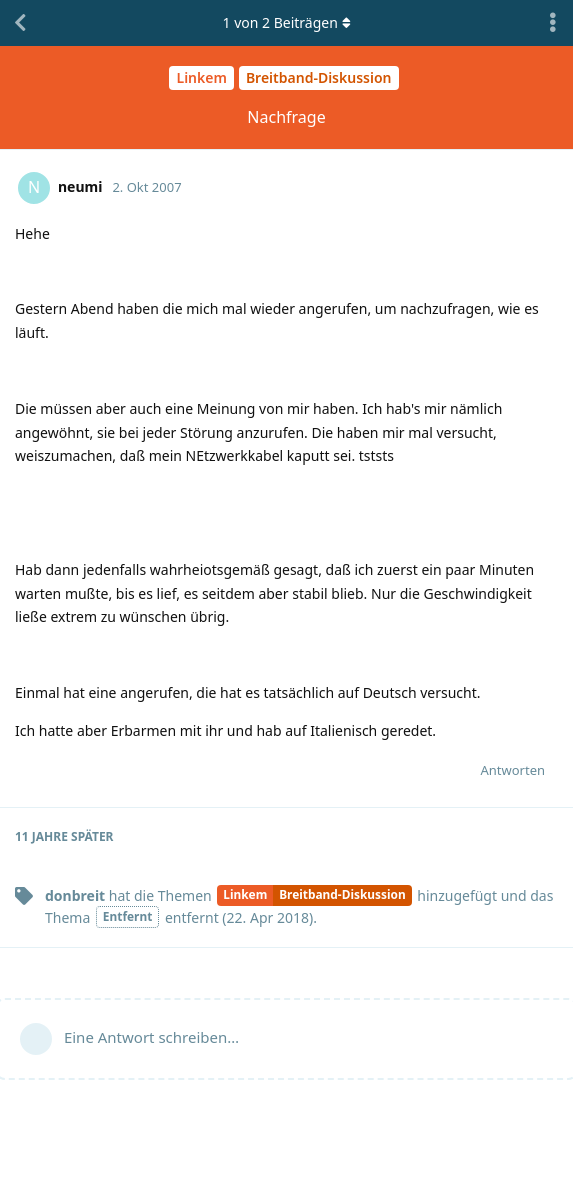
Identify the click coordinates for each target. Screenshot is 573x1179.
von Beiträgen (286, 22)
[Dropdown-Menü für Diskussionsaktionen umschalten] (553, 23)
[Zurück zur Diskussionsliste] (20, 23)
